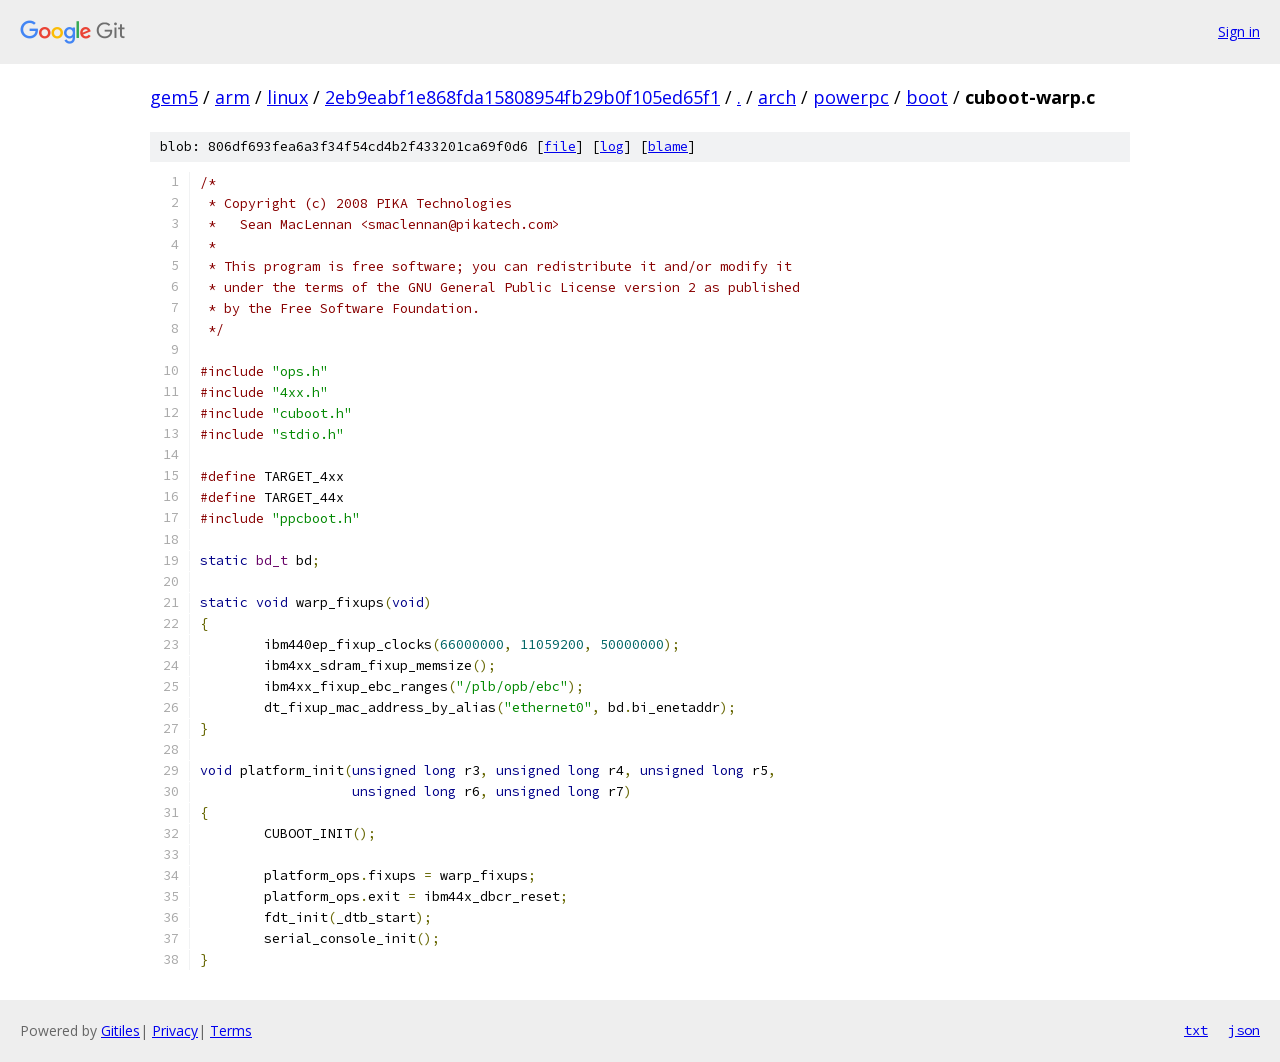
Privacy (175, 1030)
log (612, 146)
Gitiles (120, 1030)
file (560, 146)
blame (668, 146)
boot (927, 97)
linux (287, 97)
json (1244, 1030)
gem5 (174, 97)
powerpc (851, 97)
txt (1196, 1030)
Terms (231, 1030)
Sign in (1239, 31)
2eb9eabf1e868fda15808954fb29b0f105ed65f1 (522, 97)
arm (232, 97)
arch (777, 97)
